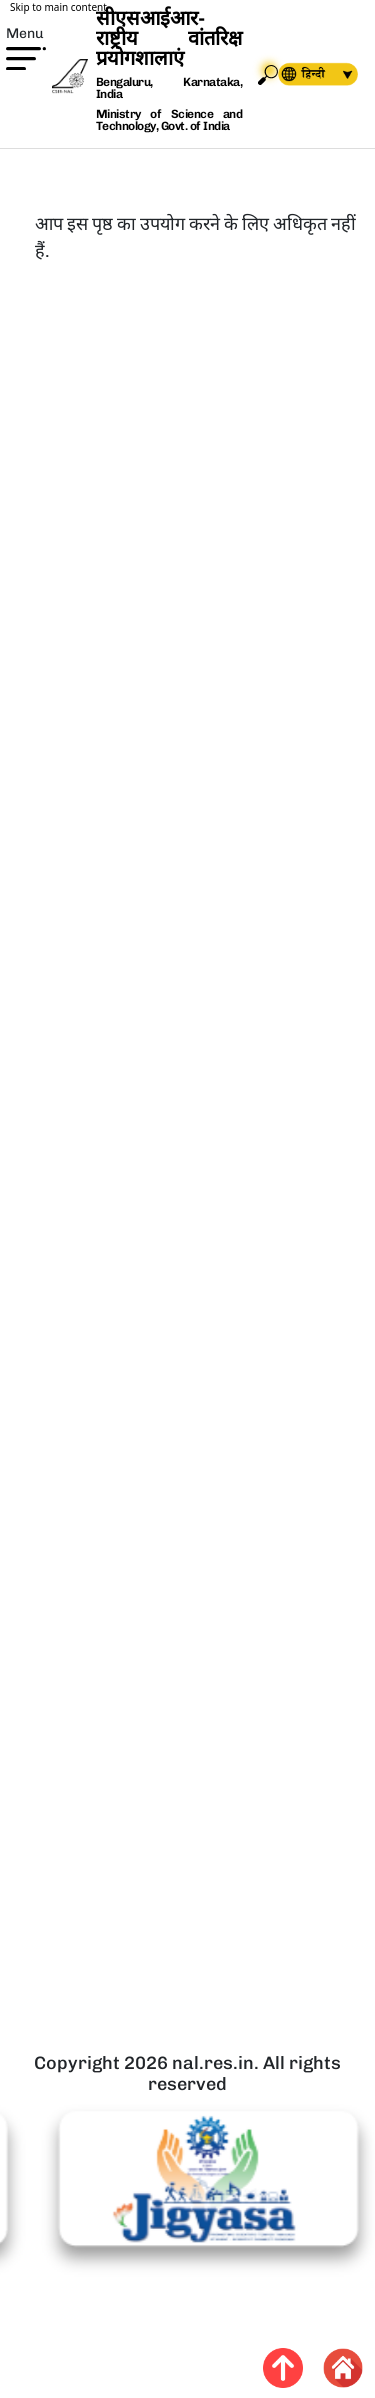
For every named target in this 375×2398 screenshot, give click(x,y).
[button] (14, 89)
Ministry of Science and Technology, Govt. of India (169, 120)
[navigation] (300, 74)
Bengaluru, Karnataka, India (169, 88)
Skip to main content (58, 7)
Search (268, 74)
